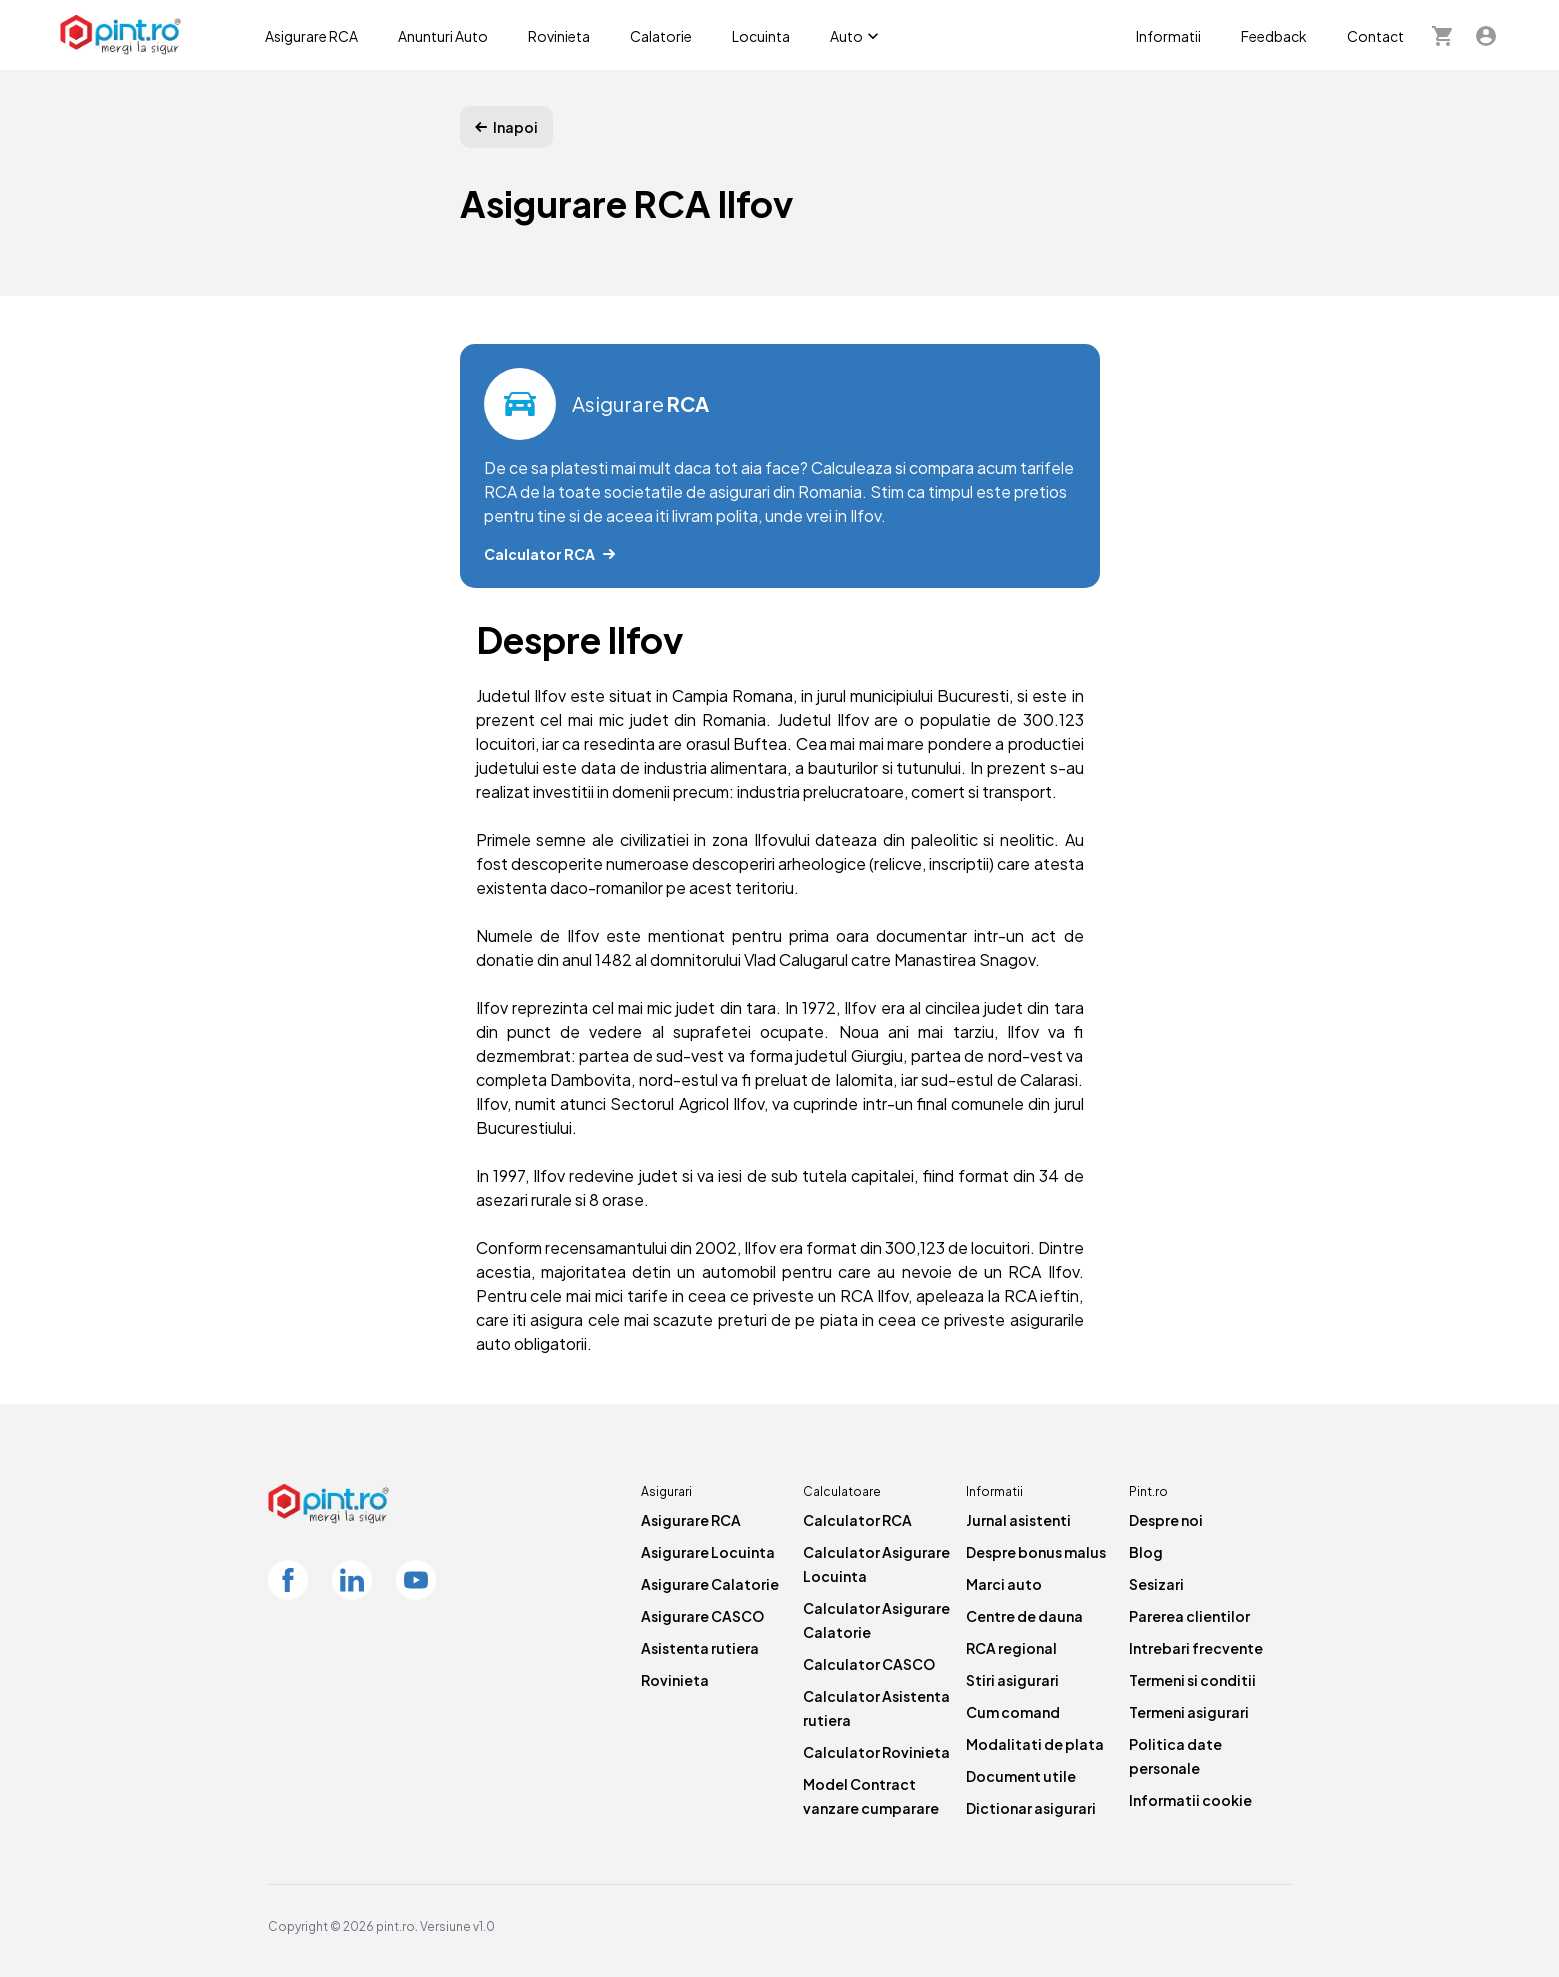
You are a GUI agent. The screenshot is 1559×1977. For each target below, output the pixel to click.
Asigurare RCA (311, 36)
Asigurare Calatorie (710, 1584)
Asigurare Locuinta (708, 1552)
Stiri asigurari (1012, 1680)
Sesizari (1156, 1584)
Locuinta (761, 36)
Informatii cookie (1190, 1800)
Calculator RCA (857, 1520)
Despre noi (1166, 1520)
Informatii (1168, 36)
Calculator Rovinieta (876, 1752)
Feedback (1274, 36)
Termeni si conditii (1192, 1680)
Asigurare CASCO (702, 1616)
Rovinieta (559, 36)
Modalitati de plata (1035, 1744)
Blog (1146, 1552)
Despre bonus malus (1036, 1552)
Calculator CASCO (869, 1664)
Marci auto (1004, 1584)
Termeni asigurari (1189, 1712)
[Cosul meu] (1442, 35)
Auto (856, 36)
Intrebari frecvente (1196, 1648)
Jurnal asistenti (1018, 1520)
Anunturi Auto (443, 36)
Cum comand (1013, 1712)
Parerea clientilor (1189, 1616)
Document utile (1021, 1776)
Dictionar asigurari (1031, 1808)
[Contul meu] (1486, 35)
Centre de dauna (1024, 1616)
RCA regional (1011, 1648)
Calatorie (661, 36)
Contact (1375, 36)
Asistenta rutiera (700, 1648)
